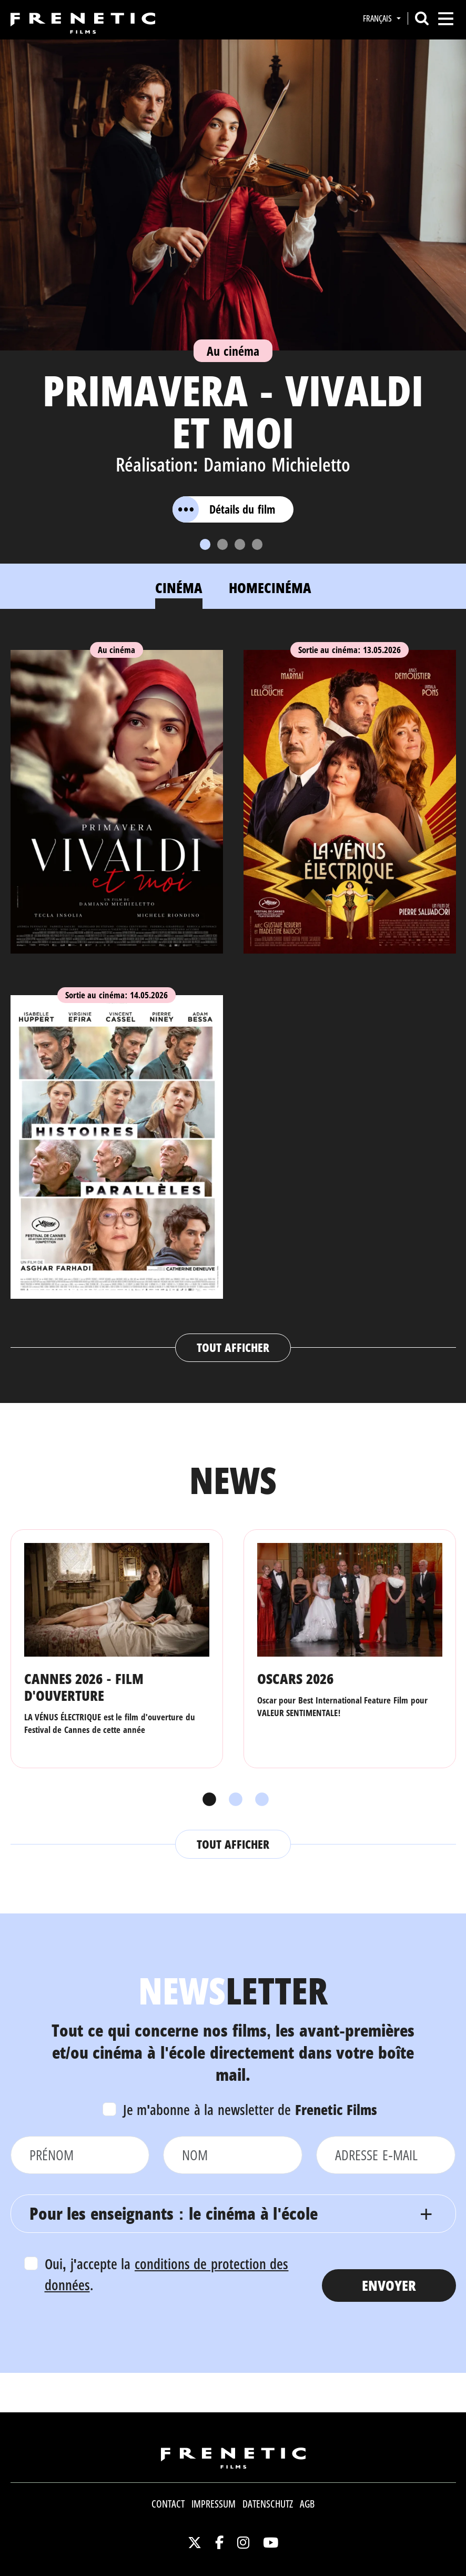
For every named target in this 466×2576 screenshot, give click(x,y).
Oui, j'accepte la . (167, 2274)
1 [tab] (206, 1800)
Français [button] (378, 18)
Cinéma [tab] (178, 587)
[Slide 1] (205, 544)
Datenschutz (267, 2504)
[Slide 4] (257, 544)
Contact (168, 2504)
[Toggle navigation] (445, 18)
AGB (307, 2504)
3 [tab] (259, 1800)
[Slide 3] (240, 544)
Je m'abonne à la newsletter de (250, 2109)
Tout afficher (233, 1347)
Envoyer (389, 2285)
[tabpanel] (233, 995)
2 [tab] (233, 1800)
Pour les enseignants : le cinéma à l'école (173, 2213)
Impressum (213, 2504)
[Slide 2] (222, 544)
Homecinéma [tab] (270, 587)
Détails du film (224, 509)
